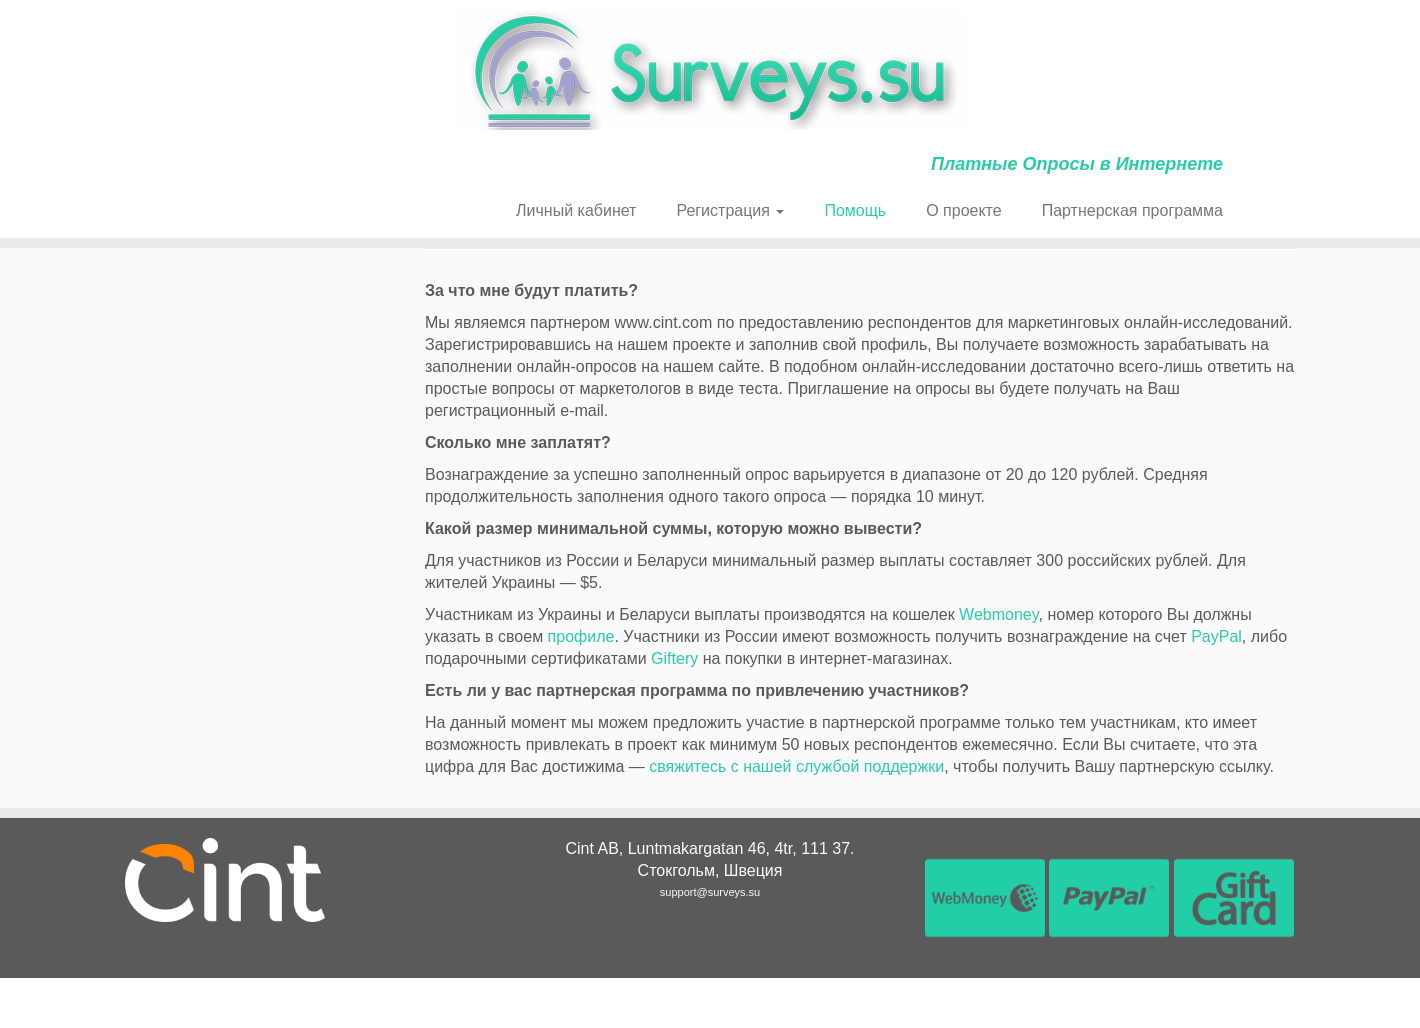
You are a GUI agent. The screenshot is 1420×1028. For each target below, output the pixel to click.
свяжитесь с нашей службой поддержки (796, 766)
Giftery (674, 658)
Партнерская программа (1132, 210)
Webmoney (998, 614)
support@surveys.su (710, 892)
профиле (581, 636)
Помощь (855, 210)
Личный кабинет (576, 210)
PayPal (1216, 636)
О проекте (963, 210)
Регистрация (730, 210)
